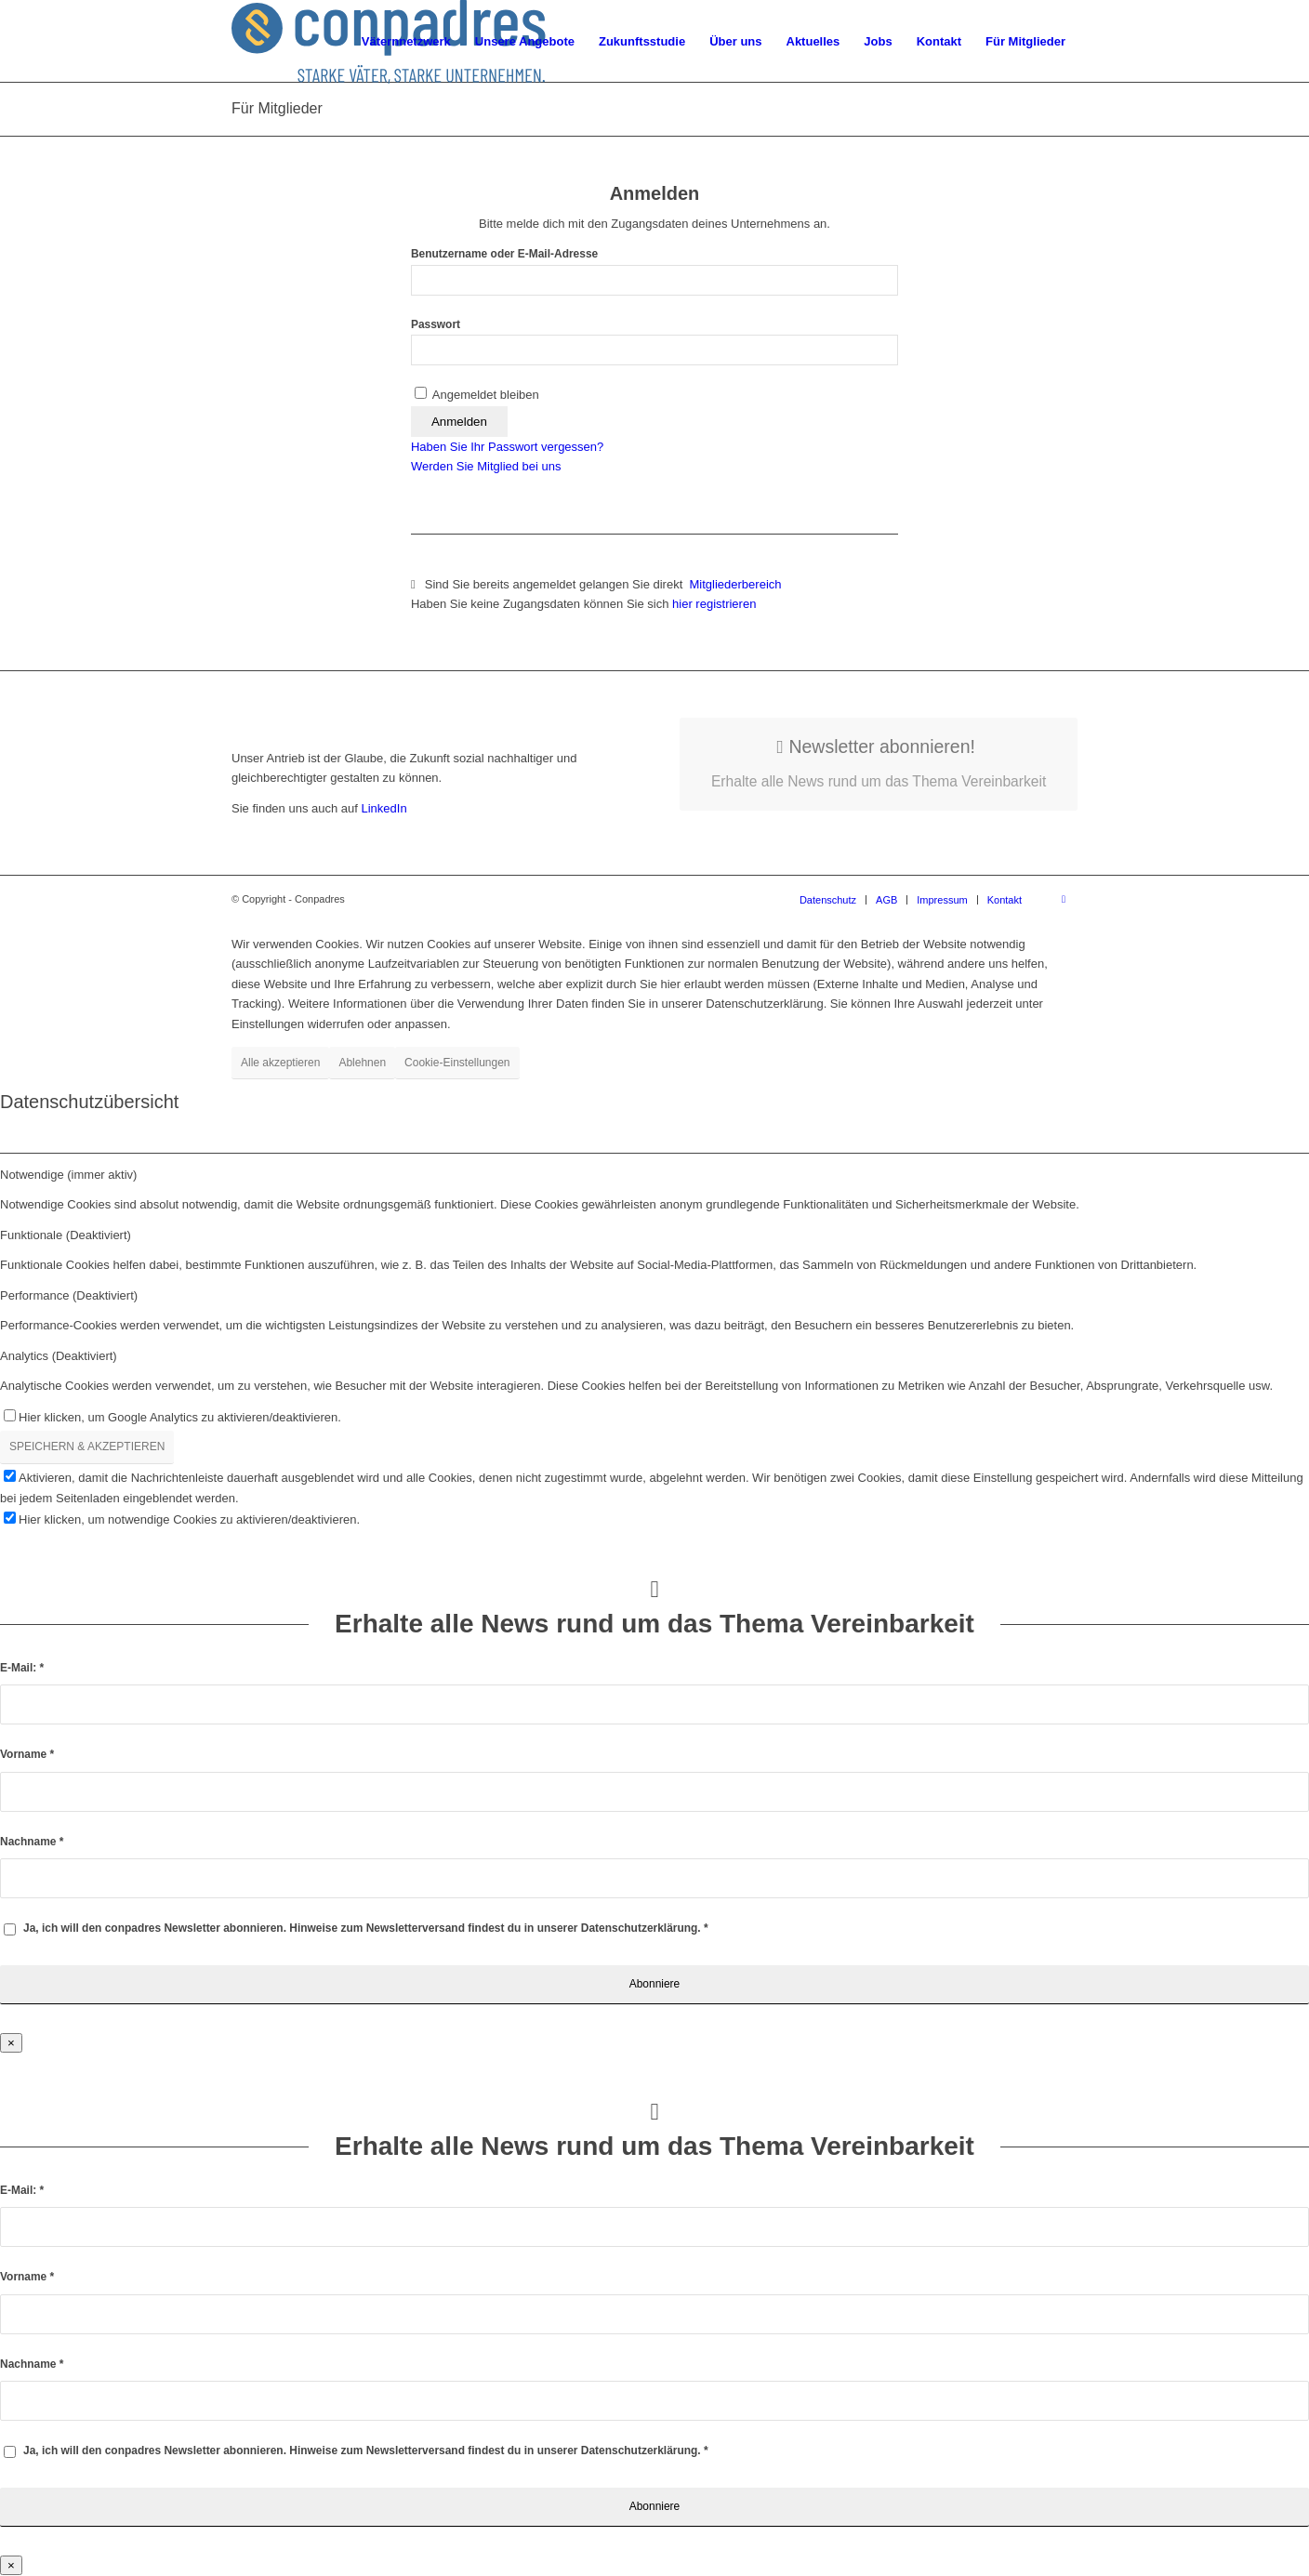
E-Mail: (22, 1667)
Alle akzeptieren (280, 1062)
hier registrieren (714, 604)
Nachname (31, 1841)
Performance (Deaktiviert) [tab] (69, 1295)
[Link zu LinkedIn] (1064, 899)
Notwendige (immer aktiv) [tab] (68, 1175)
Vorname (27, 1754)
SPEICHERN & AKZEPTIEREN (87, 1446)
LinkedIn (382, 808)
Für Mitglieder (277, 108)
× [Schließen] (11, 2043)
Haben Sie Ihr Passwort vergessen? (507, 447)
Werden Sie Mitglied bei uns (486, 466)
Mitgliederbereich (738, 584)
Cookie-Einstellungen (456, 1062)
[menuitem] (406, 42)
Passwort (435, 324)
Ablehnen (362, 1062)
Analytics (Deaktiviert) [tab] (58, 1356)
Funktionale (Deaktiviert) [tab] (65, 1235)
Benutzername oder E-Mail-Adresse (504, 253)
